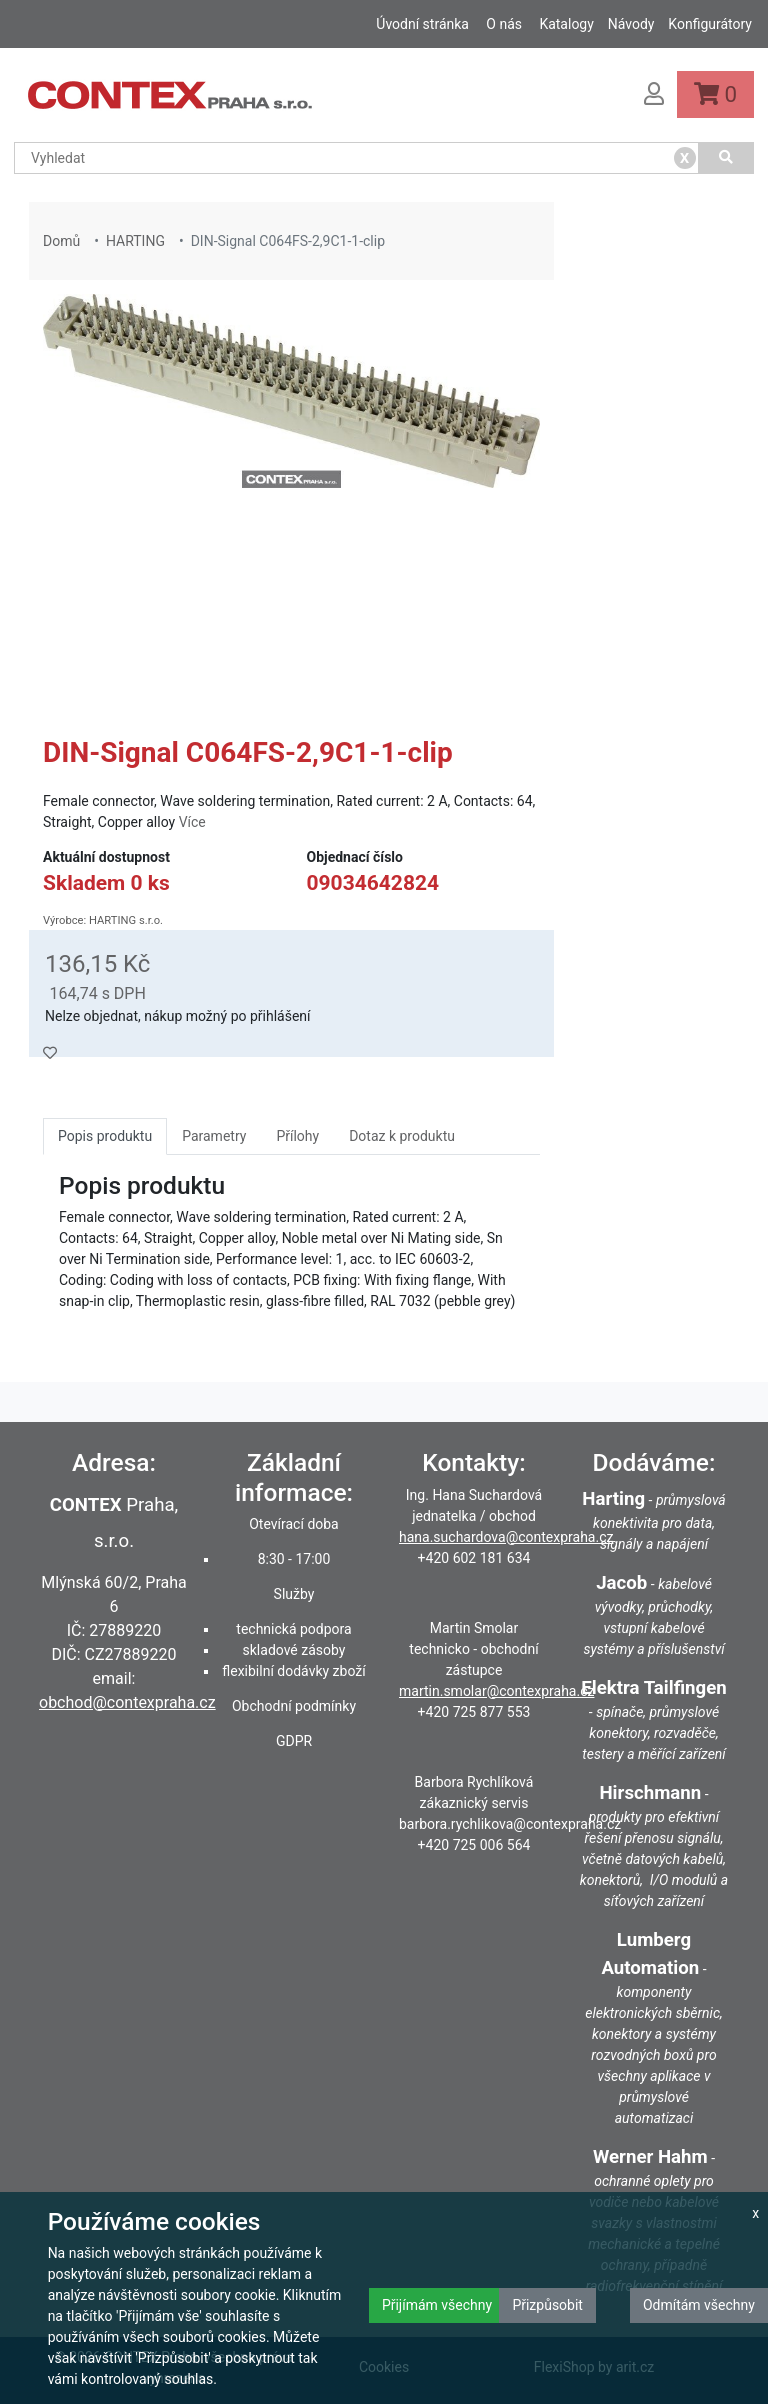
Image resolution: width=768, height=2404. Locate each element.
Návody (631, 24)
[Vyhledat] (727, 158)
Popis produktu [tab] (105, 1136)
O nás (504, 24)
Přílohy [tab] (297, 1136)
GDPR (294, 1741)
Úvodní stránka (422, 24)
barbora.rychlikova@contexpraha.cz (510, 1824)
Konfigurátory (710, 24)
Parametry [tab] (214, 1136)
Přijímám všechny (437, 2305)
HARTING (135, 241)
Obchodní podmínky (294, 1706)
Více (192, 822)
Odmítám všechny (699, 2305)
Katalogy (566, 24)
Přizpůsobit (547, 2305)
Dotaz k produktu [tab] (402, 1136)
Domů (61, 241)
